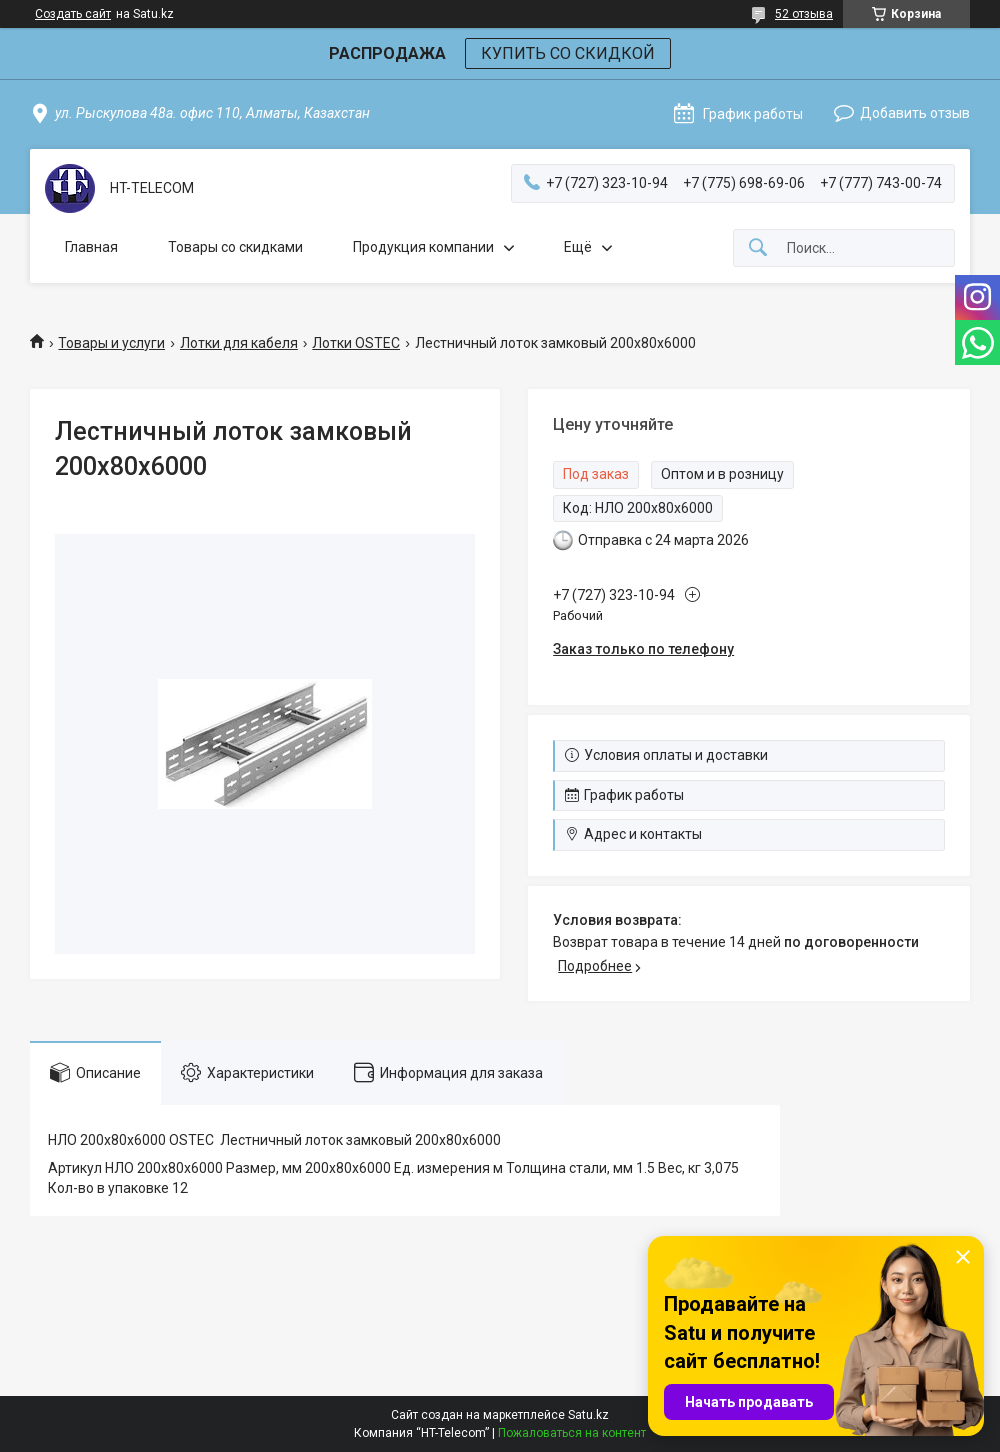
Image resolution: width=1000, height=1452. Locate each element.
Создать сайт (73, 14)
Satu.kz (588, 1415)
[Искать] (758, 248)
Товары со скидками (235, 247)
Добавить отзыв (915, 113)
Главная (91, 247)
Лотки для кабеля (239, 343)
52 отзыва (804, 14)
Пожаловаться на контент (572, 1433)
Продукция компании (423, 247)
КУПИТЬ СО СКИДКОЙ (568, 53)
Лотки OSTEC (356, 343)
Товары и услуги (111, 343)
